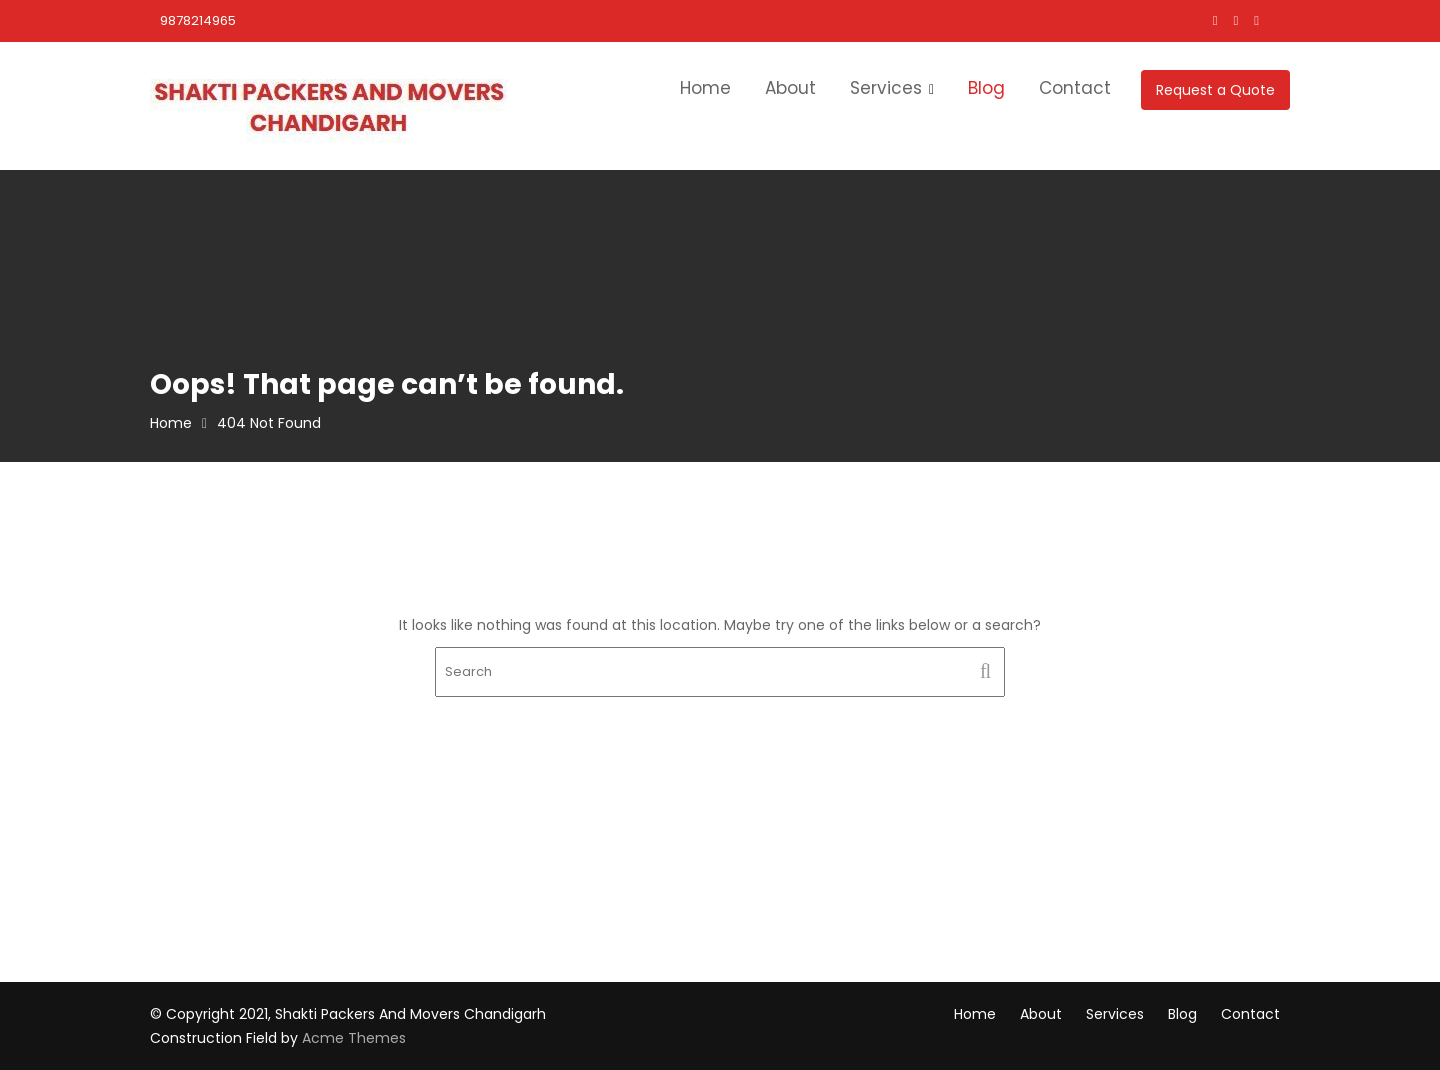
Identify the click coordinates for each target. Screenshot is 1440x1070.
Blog (986, 88)
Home (705, 88)
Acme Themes (354, 1038)
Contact (1075, 88)
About (790, 88)
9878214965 (198, 20)
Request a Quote (1215, 90)
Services (886, 88)
